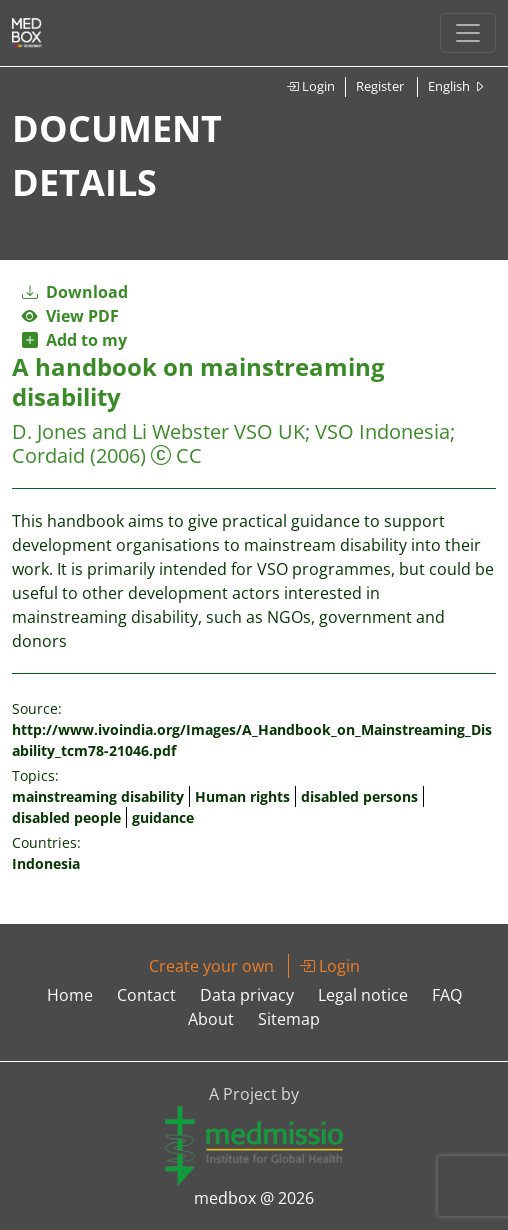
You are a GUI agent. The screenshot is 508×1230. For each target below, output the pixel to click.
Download (75, 292)
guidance (163, 817)
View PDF (70, 316)
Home (70, 995)
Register (380, 86)
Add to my (74, 340)
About (211, 1019)
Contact (146, 995)
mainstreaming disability (98, 796)
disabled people (66, 817)
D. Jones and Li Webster (120, 431)
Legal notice (363, 995)
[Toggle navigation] (468, 33)
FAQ (447, 995)
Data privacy (247, 995)
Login (310, 86)
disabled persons (359, 796)
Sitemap (289, 1019)
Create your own (211, 966)
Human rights (242, 796)
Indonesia (46, 863)
